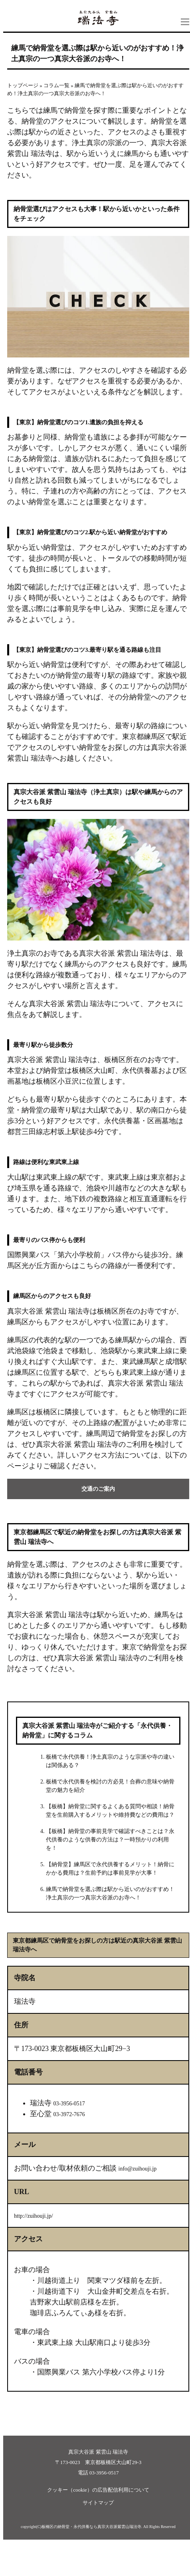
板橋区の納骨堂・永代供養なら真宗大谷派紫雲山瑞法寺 (91, 2526)
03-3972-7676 (69, 2114)
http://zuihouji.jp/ (33, 2216)
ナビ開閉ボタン (185, 21)
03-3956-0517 (69, 2104)
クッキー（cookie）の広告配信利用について (98, 2490)
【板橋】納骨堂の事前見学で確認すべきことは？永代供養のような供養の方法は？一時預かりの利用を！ (110, 1839)
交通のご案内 (98, 1489)
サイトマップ (98, 2503)
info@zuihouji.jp (138, 2169)
